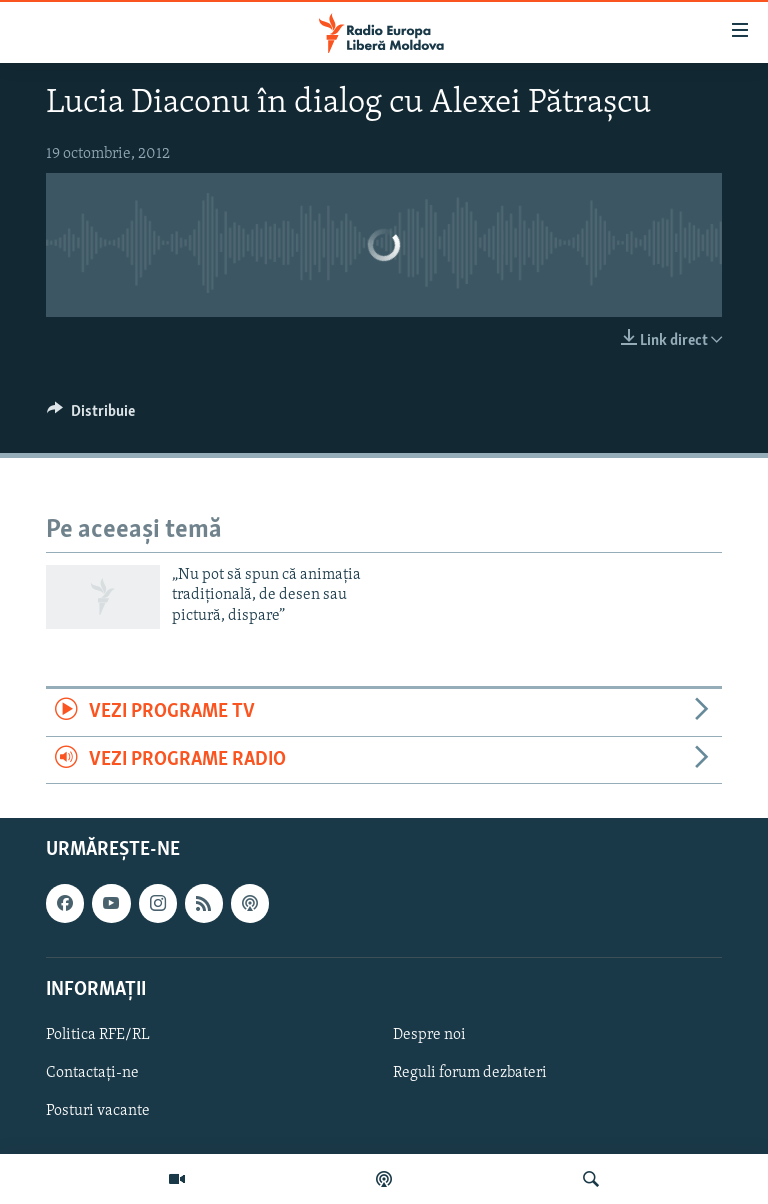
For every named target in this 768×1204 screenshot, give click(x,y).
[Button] (91, 416)
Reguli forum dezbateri (470, 1073)
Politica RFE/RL (98, 1035)
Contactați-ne (92, 1073)
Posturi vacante (98, 1111)
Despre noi (429, 1035)
